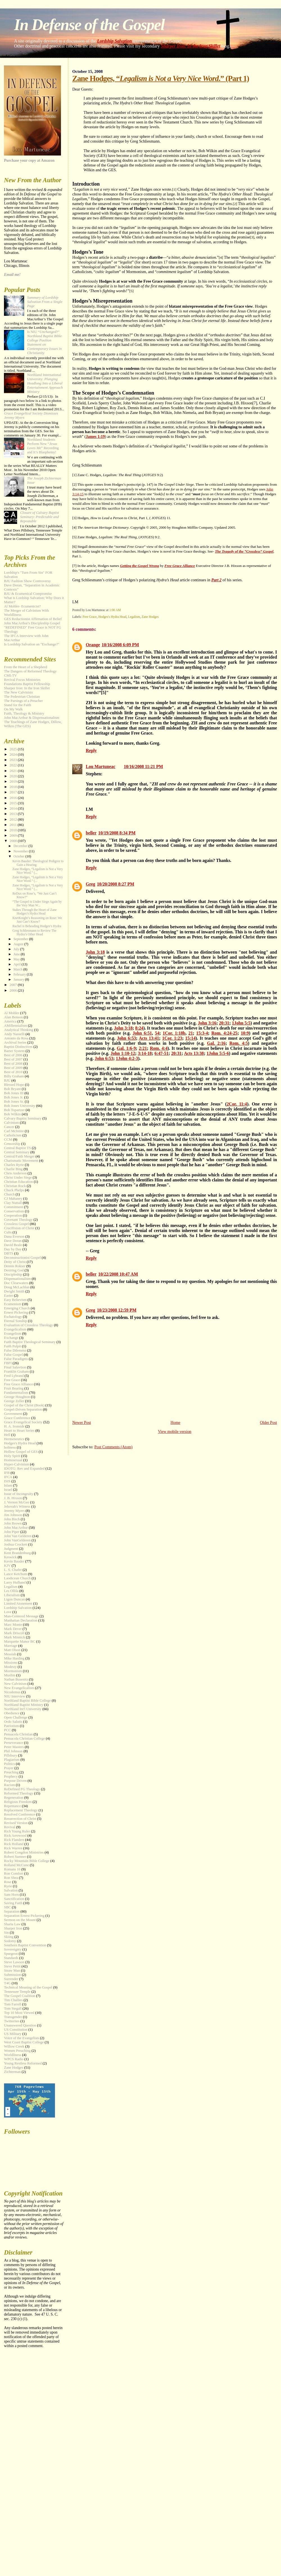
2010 (14, 830)
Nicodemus (12, 1692)
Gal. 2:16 (216, 1043)
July (16, 949)
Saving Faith (13, 1903)
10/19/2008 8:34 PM (117, 832)
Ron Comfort (13, 1873)
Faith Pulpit (12, 1346)
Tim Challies (13, 2000)
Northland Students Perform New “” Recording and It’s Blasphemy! (42, 446)
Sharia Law (12, 1924)
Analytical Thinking (18, 1030)
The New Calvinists (18, 692)
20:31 (224, 1023)
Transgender (13, 2017)
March (18, 969)
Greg (90, 884)
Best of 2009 (13, 1068)
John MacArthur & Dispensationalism (31, 718)
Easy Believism (15, 1300)
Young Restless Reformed (23, 2063)
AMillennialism (15, 1026)
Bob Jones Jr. (13, 1097)
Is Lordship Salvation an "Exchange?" (31, 644)
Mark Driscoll (14, 1633)
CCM (8, 1139)
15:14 (190, 1038)
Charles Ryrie (14, 1165)
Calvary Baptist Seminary (22, 1118)
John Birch (12, 1519)
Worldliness (12, 2055)
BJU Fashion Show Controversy (27, 581)
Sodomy (10, 1941)
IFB (7, 1473)
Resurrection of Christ (20, 1819)
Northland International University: (45, 383)
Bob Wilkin (12, 1114)
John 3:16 (207, 1023)
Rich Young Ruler (17, 1831)
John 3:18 (95, 952)
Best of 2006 (13, 1055)
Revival (9, 1827)
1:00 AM (115, 610)
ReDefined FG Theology (22, 1789)
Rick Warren (13, 1848)
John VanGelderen (17, 1540)
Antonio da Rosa (16, 1038)
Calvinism (11, 1123)
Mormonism (13, 1671)
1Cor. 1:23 (172, 1038)
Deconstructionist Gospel (22, 1258)
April (17, 964)
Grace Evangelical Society (23, 1422)
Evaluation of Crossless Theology (28, 1325)
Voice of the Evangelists (21, 2038)
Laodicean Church (17, 1578)
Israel (8, 1490)
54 (157, 1033)
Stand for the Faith (17, 705)
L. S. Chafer (13, 1570)
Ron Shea (11, 1878)
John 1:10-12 (122, 1053)
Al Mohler (11, 1013)
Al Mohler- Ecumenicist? (22, 606)
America (10, 1021)
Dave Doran (13, 1241)
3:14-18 (145, 1053)
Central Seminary (17, 1152)
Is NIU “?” (44, 342)
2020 (14, 776)
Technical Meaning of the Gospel (28, 1987)
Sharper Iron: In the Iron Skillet (190, 46)
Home (175, 1422)
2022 (14, 765)
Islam (8, 1485)
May (17, 959)
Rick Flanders (14, 1840)
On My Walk (13, 709)
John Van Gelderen (17, 1536)
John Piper (11, 1532)
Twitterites (11, 2021)
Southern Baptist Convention (25, 1945)
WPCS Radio (13, 2059)
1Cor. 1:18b (174, 1033)
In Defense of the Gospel (89, 24)
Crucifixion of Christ (19, 1228)
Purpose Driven (15, 1781)
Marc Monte (13, 1625)
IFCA (8, 1477)
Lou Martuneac (100, 766)
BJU (7, 1080)
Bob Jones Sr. (14, 1102)
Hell (7, 1435)
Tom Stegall (12, 2008)
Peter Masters (14, 1747)
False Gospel (13, 1355)
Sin (6, 1933)
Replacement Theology (21, 1810)
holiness (10, 1447)
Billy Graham (14, 1076)
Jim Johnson (13, 1515)
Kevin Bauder (14, 1561)
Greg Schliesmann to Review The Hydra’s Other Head (34, 932)
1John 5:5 (241, 1023)
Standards (11, 1958)
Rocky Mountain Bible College (26, 1861)
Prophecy (11, 1776)
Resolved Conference (19, 1814)
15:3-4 (202, 1033)
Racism (9, 1785)
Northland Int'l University (22, 1709)
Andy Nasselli (14, 1034)
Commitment (13, 1207)
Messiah (10, 1654)
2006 (14, 990)
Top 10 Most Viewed (19, 2013)
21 (191, 1033)
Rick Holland (13, 1844)
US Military (12, 2034)
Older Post (268, 1422)
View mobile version (174, 1431)
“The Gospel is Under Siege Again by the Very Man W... (37, 903)
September (21, 939)
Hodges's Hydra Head (112, 616)
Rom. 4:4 (158, 1048)
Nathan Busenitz (16, 1679)
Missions (10, 1663)
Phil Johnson (13, 1751)
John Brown (13, 1523)
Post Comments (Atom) (113, 1447)
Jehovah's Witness (17, 1506)
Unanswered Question (20, 2025)
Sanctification (14, 1899)
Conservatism (14, 1211)
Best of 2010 (13, 1072)
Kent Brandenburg (17, 1553)
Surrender (11, 1979)
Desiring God (14, 1270)
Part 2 (216, 580)
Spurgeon (11, 1954)
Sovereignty (12, 1949)
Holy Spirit (12, 1456)
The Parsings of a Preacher (23, 701)
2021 (14, 771)
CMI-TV (10, 675)
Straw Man (12, 1970)
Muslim (9, 1675)
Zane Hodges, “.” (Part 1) (160, 78)
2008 (14, 841)
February (20, 974)
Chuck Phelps (14, 1190)
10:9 (245, 1033)
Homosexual (13, 1460)
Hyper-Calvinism (16, 1464)
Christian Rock (15, 1186)
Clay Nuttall (13, 1203)
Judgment (11, 1549)
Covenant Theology (18, 1220)
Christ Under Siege (18, 1177)
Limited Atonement (18, 1604)
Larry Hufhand (15, 1582)
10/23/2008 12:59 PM (117, 1310)
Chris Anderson (15, 1173)
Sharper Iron (13, 1928)
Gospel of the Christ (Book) (24, 1405)
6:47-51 (162, 1053)
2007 (14, 985)
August (18, 944)
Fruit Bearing (13, 1388)
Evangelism (12, 1334)
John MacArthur (16, 1528)
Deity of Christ (15, 1262)
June (17, 954)
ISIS (7, 1481)
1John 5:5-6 (218, 1053)
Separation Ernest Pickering (24, 1916)
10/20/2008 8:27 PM (115, 884)
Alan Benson (13, 1017)
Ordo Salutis (13, 1722)
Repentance (12, 1806)
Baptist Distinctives (18, 1047)
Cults (8, 1232)
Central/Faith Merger (19, 1156)
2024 (14, 754)
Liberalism (12, 1595)
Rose (7, 1882)
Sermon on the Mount (20, 1920)
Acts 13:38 (194, 1053)
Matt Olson (12, 1650)
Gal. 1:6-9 (126, 1048)
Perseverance (13, 1743)
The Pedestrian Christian (22, 697)
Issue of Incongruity (18, 1494)
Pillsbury (10, 1755)
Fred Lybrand (14, 1376)
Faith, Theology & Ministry (24, 713)
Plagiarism (11, 1760)
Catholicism (12, 1135)
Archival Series (15, 1042)
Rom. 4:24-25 (224, 1033)
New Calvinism (15, 1684)
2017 (14, 792)
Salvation (11, 1890)
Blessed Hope (14, 1085)
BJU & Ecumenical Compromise (28, 594)
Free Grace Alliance (18, 1384)
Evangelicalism (15, 1329)
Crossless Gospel (16, 1224)
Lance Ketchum (15, 1574)
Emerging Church (17, 1308)
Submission (12, 1975)
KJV (7, 1566)
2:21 (143, 1048)
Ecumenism (12, 1304)
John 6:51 (142, 1033)
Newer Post (81, 1422)
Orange (93, 644)
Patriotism (11, 1726)
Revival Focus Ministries (22, 680)
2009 (14, 835)
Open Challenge (15, 1717)
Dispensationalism (17, 1279)
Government (13, 1414)
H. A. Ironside (14, 1426)
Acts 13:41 (149, 1038)
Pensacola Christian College (24, 1738)
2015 (14, 803)
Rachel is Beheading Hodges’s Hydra (36, 926)
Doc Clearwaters (16, 1283)
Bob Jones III (13, 1093)
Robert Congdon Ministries (24, 1852)
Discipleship (13, 1274)
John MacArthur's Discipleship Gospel (32, 623)
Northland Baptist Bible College (27, 1701)
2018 (14, 787)
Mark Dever (13, 1629)
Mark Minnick (14, 1637)
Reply (91, 750)
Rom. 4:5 (238, 1043)
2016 (14, 798)
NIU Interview (14, 1696)
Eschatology (13, 1317)
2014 (14, 808)
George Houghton (17, 1397)
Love (8, 1612)
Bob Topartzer (14, 1110)
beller (91, 832)
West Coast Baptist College (24, 2042)
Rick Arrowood (15, 1836)
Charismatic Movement (21, 1161)
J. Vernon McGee (16, 1502)
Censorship (12, 1144)
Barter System (14, 1051)
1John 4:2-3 (127, 1058)
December (20, 846)
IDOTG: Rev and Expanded (24, 1469)
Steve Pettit (12, 1966)
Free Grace (90, 616)
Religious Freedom (17, 1802)
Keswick (10, 1557)
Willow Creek (14, 2046)
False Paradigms (16, 1359)
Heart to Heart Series (19, 1431)
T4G (7, 1983)
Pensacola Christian (18, 1734)
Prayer (8, 1768)
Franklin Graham (16, 1371)
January (19, 979)
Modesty (10, 1667)
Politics (9, 1764)
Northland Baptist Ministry (23, 1705)
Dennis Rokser (14, 1266)
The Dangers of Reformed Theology (30, 671)
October (19, 856)
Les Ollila (11, 1591)
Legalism (134, 616)
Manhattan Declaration (20, 1620)
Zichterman (12, 2072)
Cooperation (13, 1215)
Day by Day (12, 1249)
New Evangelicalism (19, 1688)
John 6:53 (126, 1038)
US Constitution (15, 2030)
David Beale (13, 1245)
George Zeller (14, 1401)
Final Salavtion (15, 1367)
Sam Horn (11, 1895)
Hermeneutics (14, 1439)
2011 (14, 825)
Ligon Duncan (14, 1599)
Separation (11, 1911)
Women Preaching (17, 2051)
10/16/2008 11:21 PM (143, 766)
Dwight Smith (14, 1291)
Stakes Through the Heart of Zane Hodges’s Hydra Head (34, 911)
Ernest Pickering (16, 1312)
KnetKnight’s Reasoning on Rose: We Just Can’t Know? (37, 920)
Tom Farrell (12, 2004)
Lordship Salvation (114, 41)
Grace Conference (17, 1418)
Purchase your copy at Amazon (29, 160)
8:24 (139, 1028)
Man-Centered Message (21, 1616)
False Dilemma (15, 1350)
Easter (8, 1296)
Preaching (11, 1772)
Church (9, 1194)
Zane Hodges (150, 616)
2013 (14, 814)
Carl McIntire (14, 1131)
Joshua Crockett (15, 1544)
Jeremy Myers (14, 1511)
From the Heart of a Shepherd (25, 667)
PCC (7, 1730)
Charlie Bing (13, 1169)
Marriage (10, 1646)
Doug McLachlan (17, 1287)
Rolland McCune (16, 1865)
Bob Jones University (19, 1106)
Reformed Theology (18, 1793)
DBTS (8, 1253)
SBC (7, 1907)
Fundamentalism (16, 1393)
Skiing (8, 1937)
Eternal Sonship (15, 1321)
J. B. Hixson (13, 1498)
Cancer (9, 1127)
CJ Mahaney (13, 1199)
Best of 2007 (13, 1059)
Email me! (12, 275)
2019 (14, 781)
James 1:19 (95, 436)
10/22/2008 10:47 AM (118, 1274)
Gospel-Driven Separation (23, 1409)
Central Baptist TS (17, 1148)
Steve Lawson (14, 1962)
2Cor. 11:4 (236, 1104)
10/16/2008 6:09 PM (120, 644)
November (21, 851)
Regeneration (13, 1798)
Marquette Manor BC (19, 1641)
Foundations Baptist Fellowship (27, 684)
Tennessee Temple (17, 1992)
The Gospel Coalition (19, 1996)
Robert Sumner (15, 1857)
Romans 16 (12, 1869)
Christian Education (18, 1182)
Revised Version (16, 1823)
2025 (14, 749)
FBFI (8, 1363)
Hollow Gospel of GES (21, 1452)
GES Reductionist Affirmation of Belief (33, 619)
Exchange (11, 1338)
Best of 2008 (13, 1064)
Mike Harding (14, 1658)
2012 (14, 819)
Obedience (11, 1713)
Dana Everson (14, 1237)
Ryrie (8, 1886)
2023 (14, 760)
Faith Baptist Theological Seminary (29, 1342)
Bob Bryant (12, 1089)
